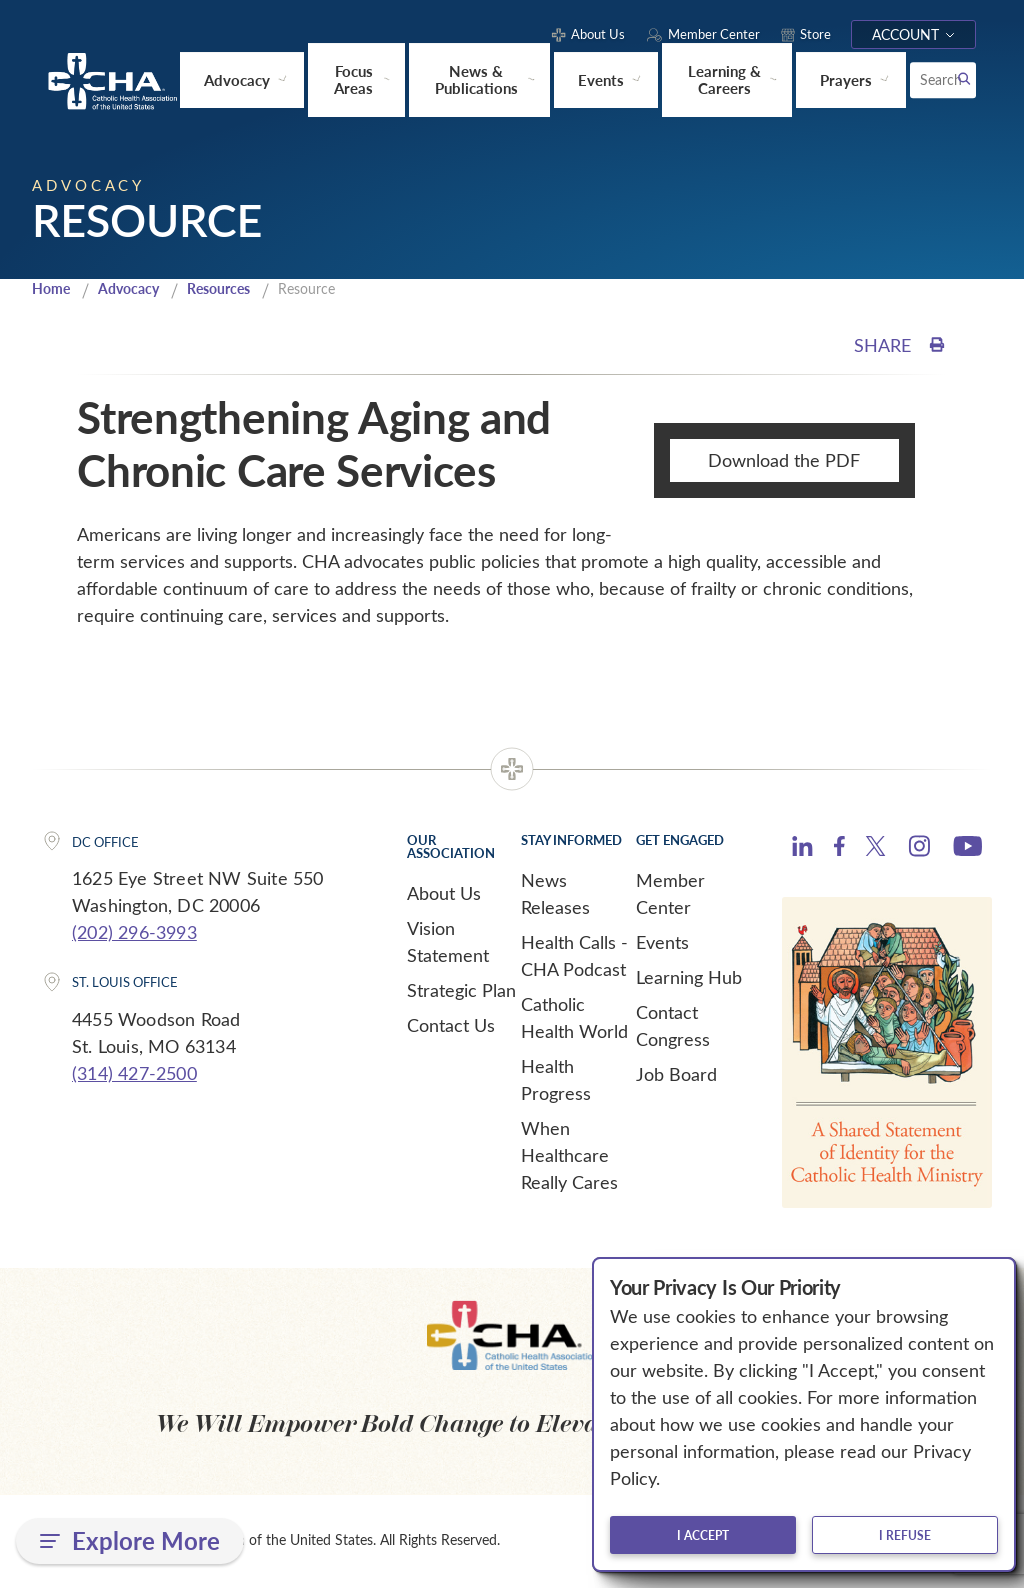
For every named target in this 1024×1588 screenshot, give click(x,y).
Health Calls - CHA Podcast (574, 955)
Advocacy (135, 289)
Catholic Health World (574, 1017)
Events (662, 942)
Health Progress (556, 1079)
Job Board (676, 1074)
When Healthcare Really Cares (569, 1155)
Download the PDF (784, 461)
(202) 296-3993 (134, 933)
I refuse (905, 1535)
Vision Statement (448, 941)
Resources (230, 289)
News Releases (555, 893)
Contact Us (451, 1025)
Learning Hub (689, 977)
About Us (444, 893)
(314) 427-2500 (134, 1074)
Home (53, 289)
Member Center (670, 893)
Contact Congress (673, 1025)
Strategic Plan (461, 990)
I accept (703, 1535)
